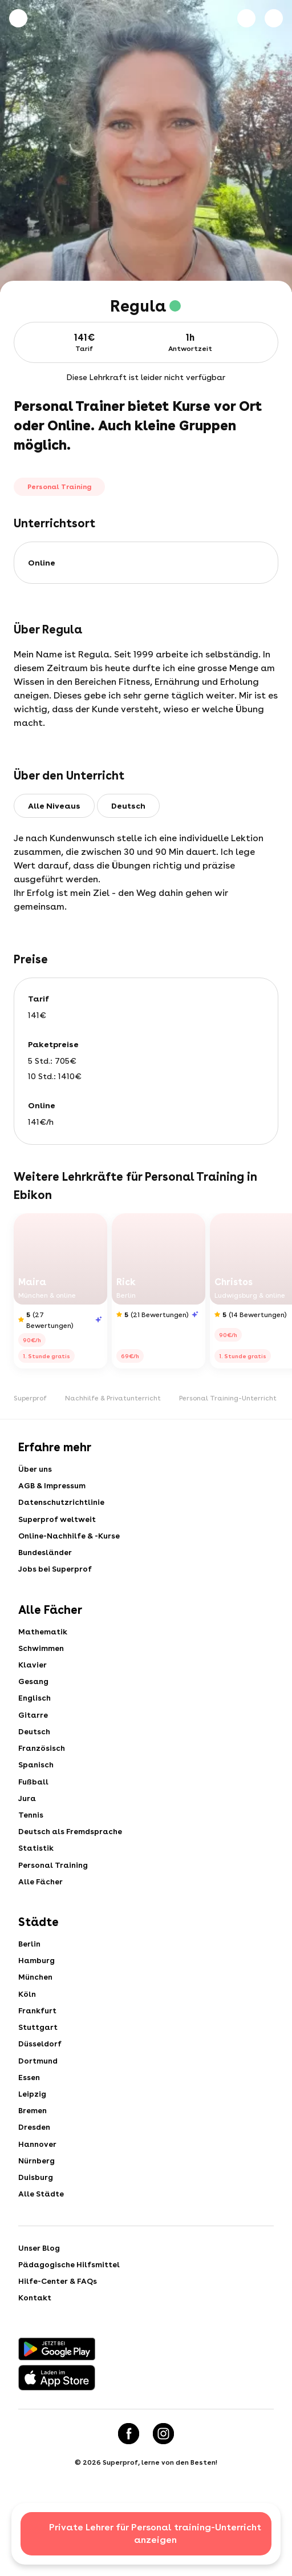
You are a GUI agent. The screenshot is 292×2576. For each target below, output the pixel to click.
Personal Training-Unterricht (228, 1398)
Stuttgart (38, 2072)
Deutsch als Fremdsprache (71, 1862)
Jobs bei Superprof (55, 1579)
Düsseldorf (40, 2090)
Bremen (32, 2164)
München (36, 2017)
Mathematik (43, 1643)
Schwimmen (41, 1661)
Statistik (36, 1880)
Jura (27, 1826)
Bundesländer (46, 1561)
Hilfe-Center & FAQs (58, 2347)
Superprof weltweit (57, 1524)
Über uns (35, 1470)
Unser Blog (39, 2310)
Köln (27, 2036)
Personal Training (54, 1899)
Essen (29, 2127)
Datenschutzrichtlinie (63, 1506)
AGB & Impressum (52, 1488)
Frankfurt (38, 2054)
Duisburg (36, 2237)
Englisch (35, 1716)
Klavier (33, 1680)
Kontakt (35, 2365)
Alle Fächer (41, 1917)
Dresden (34, 2182)
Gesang (34, 1698)
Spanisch (36, 1789)
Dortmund (38, 2109)
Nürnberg (37, 2218)
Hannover (38, 2200)
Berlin (29, 1981)
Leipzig (32, 2145)
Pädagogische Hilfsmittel (70, 2328)
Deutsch (34, 1753)
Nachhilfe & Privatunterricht (113, 1398)
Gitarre (33, 1734)
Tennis (31, 1844)
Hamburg (37, 1999)
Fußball (34, 1807)
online (41, 562)
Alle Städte (41, 2255)
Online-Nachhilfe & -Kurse (71, 1543)
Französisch (42, 1771)
